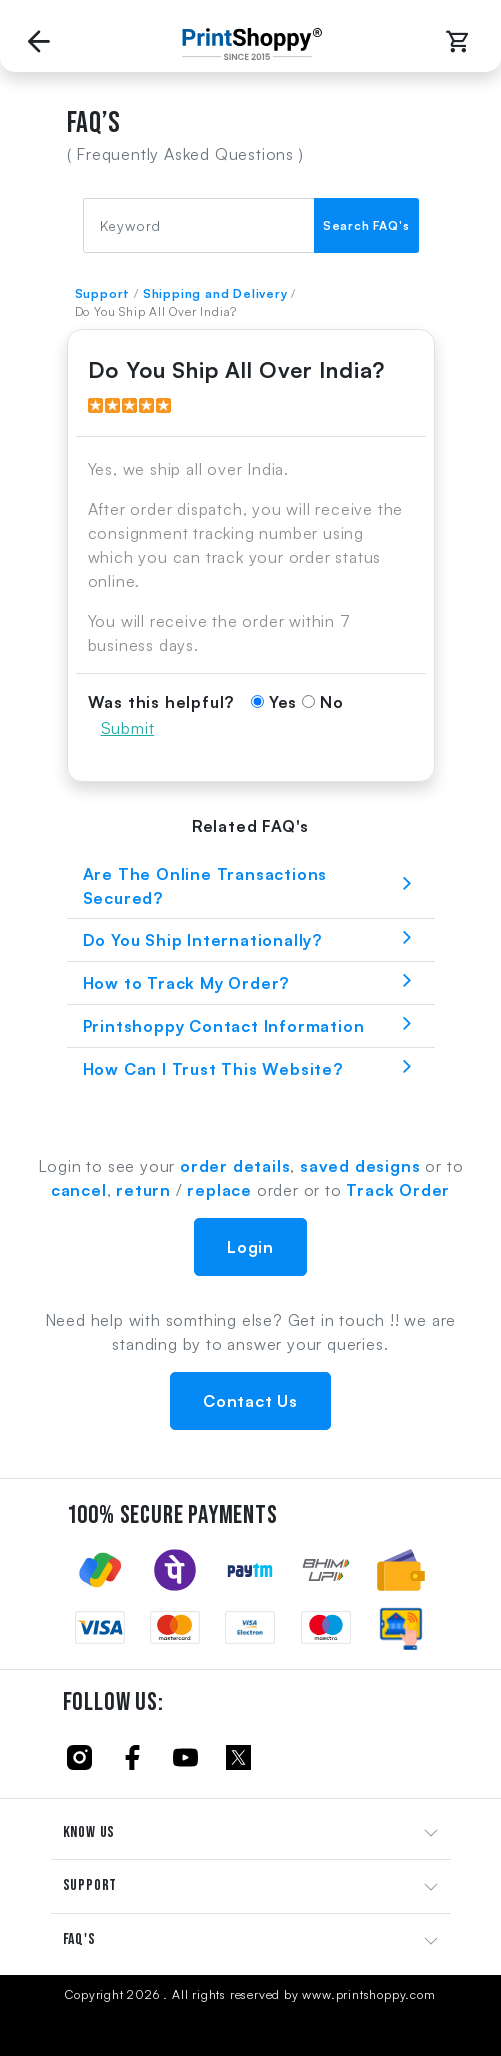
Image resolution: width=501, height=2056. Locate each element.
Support (103, 293)
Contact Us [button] (250, 1401)
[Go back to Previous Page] (39, 44)
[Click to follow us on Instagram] (79, 1756)
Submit (128, 728)
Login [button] (250, 1247)
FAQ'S (79, 1939)
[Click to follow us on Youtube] (185, 1756)
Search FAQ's (366, 225)
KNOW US (89, 1832)
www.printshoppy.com (368, 1994)
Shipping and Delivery (215, 293)
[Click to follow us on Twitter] (238, 1756)
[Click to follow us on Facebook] (132, 1756)
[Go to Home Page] (247, 44)
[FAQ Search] (199, 225)
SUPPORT (90, 1885)
